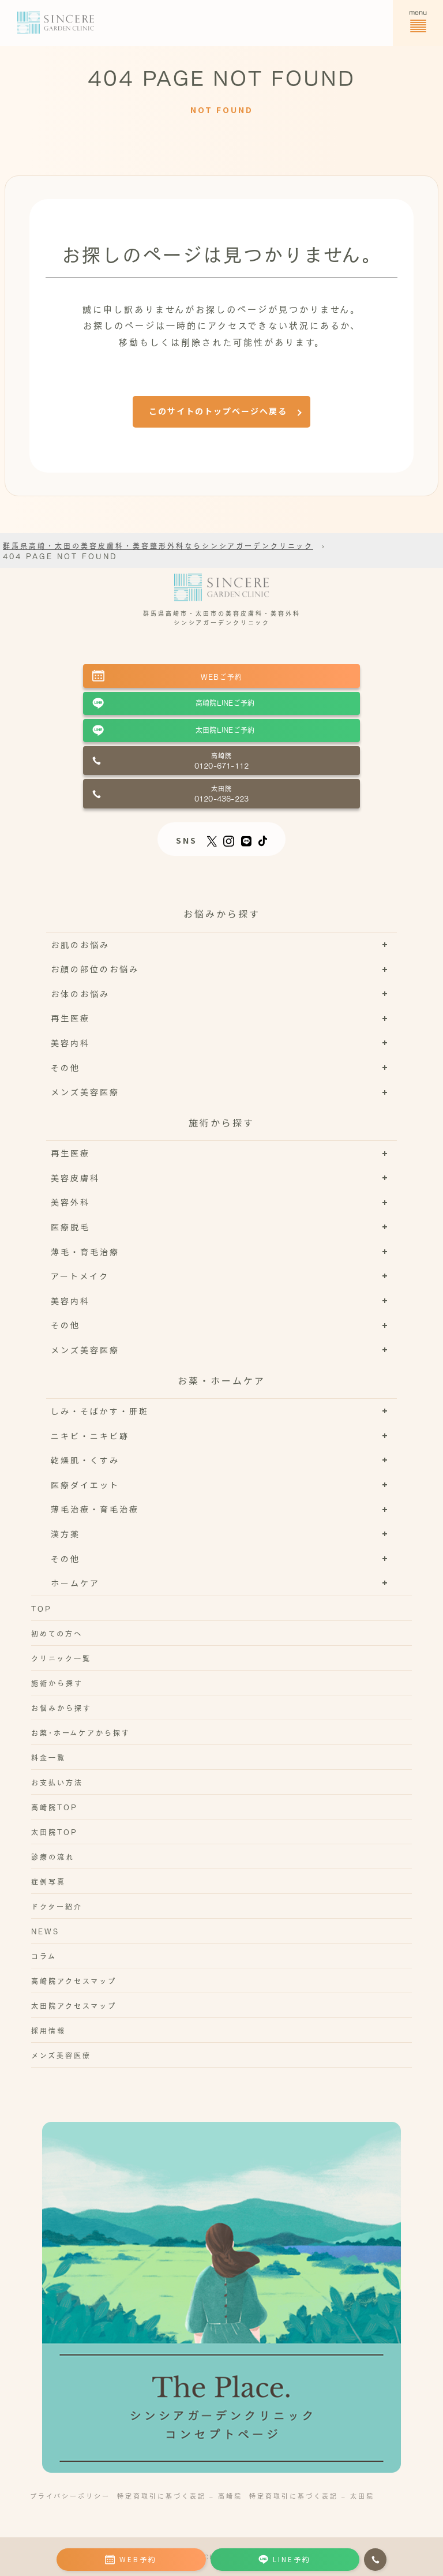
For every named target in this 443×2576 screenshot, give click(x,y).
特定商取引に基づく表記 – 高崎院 (179, 2495)
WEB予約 (131, 2559)
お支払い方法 (57, 1782)
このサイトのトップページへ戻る (218, 411)
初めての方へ (56, 1633)
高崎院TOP (54, 1807)
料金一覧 (48, 1757)
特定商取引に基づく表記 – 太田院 (311, 2495)
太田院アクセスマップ (74, 2005)
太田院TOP (54, 1831)
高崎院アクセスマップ (74, 1980)
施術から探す (57, 1683)
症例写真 (48, 1881)
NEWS (45, 1931)
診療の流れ (52, 1856)
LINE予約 (284, 2559)
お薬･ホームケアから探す (80, 1732)
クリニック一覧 (61, 1658)
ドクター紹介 (56, 1906)
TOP (41, 1608)
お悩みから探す (61, 1707)
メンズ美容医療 (61, 2055)
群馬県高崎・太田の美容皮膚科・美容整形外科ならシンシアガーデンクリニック (158, 545)
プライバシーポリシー (70, 2495)
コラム (44, 1955)
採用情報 (48, 2030)
